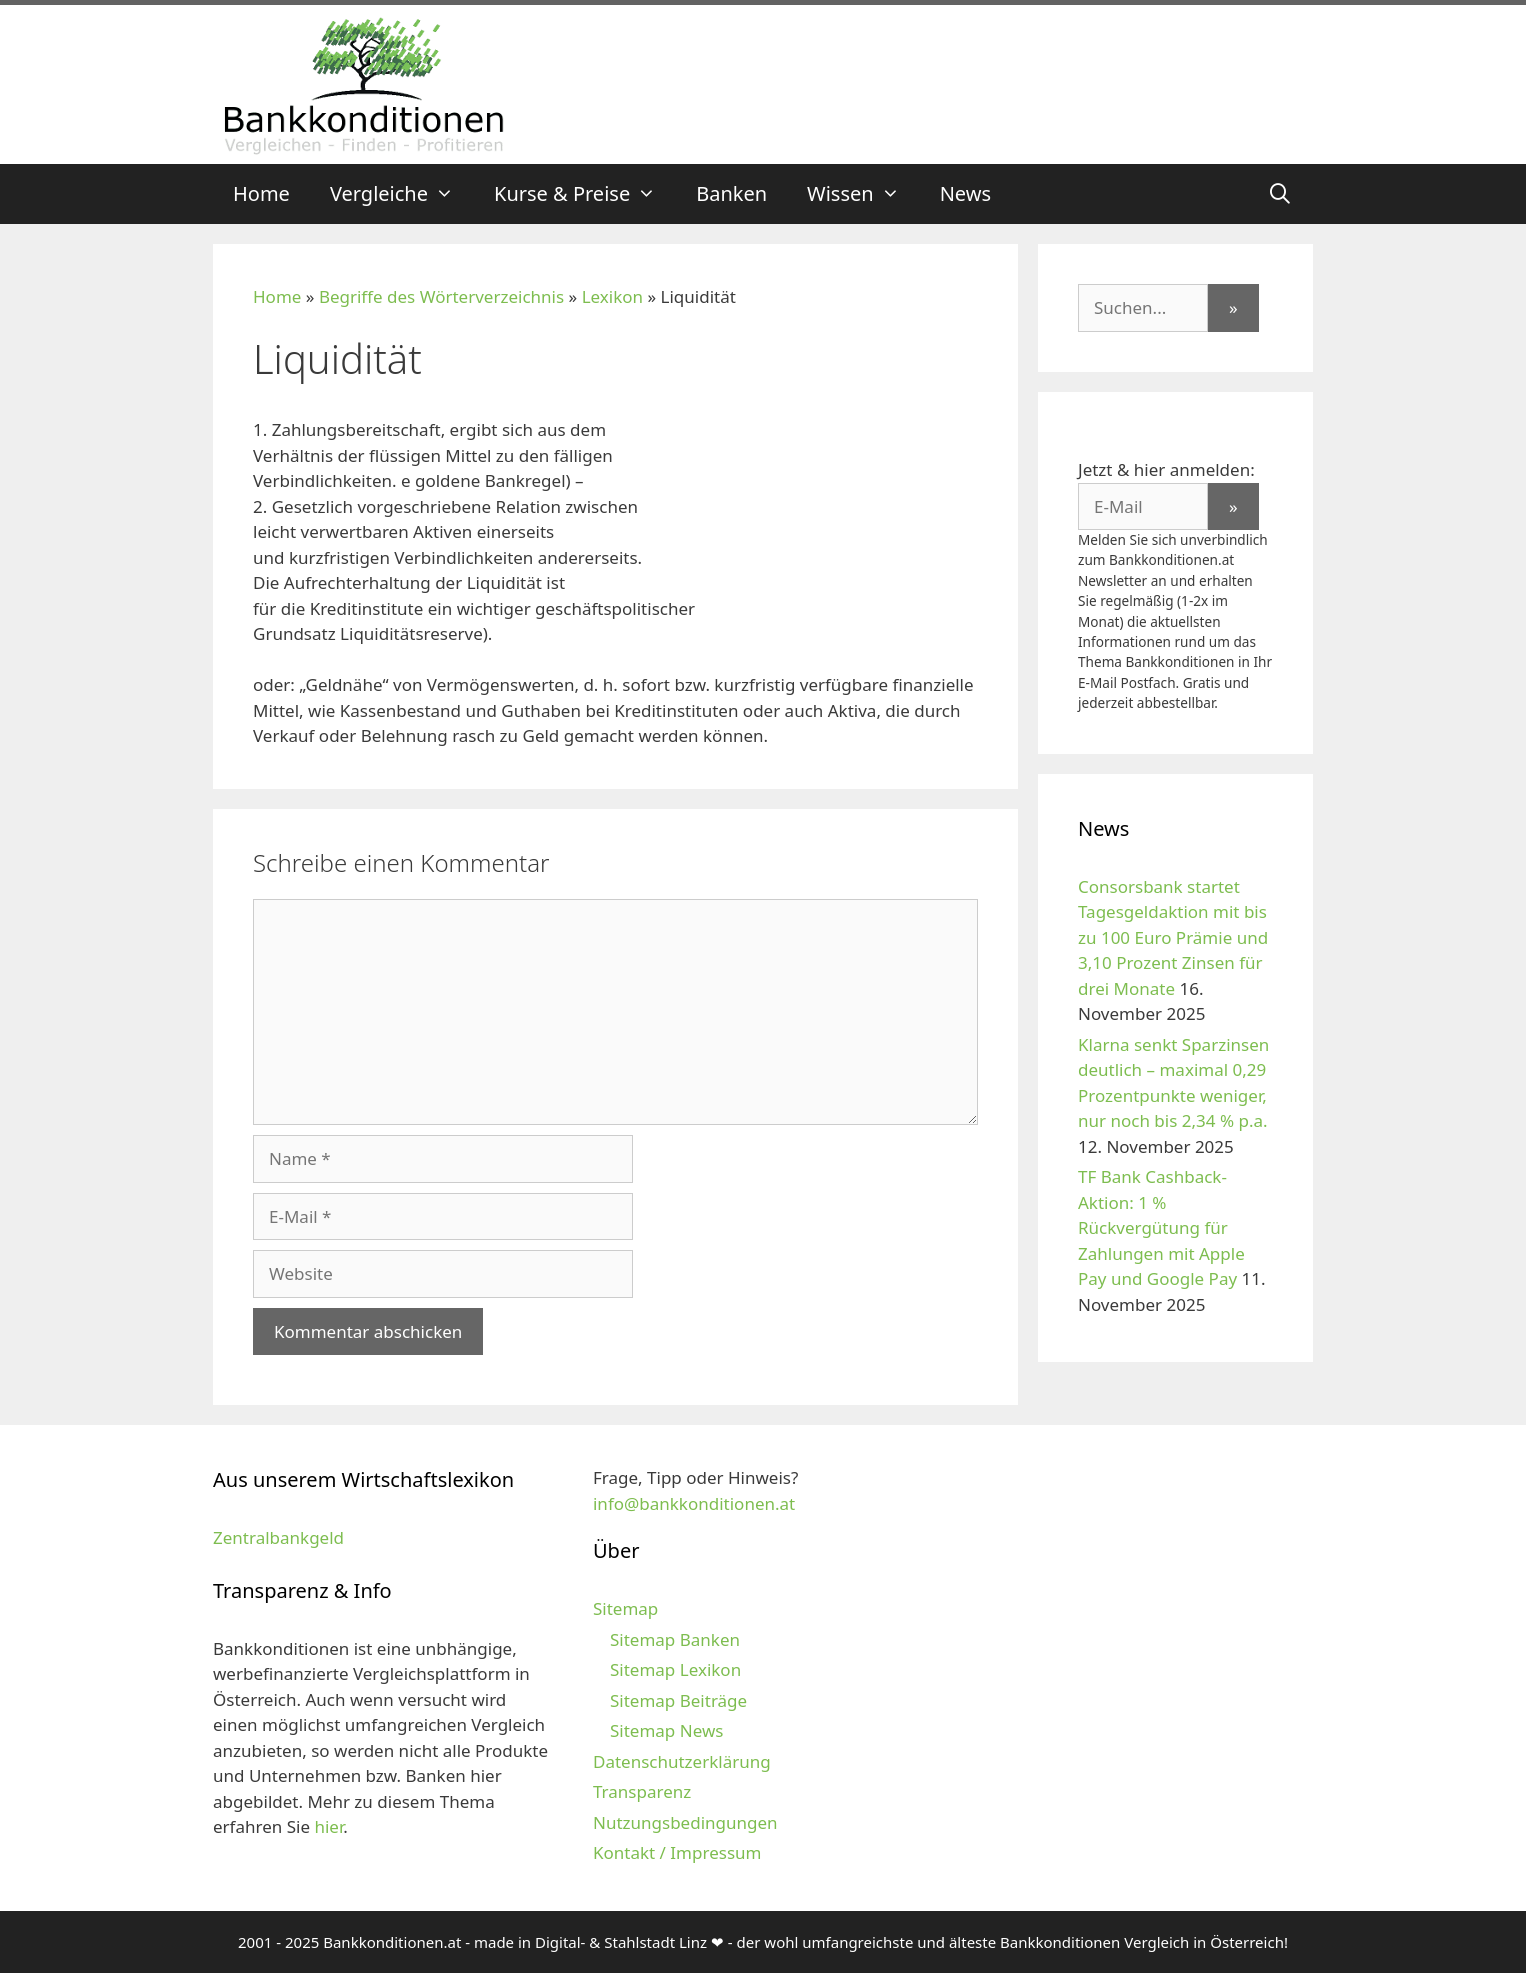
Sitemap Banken (675, 1639)
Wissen (863, 194)
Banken (731, 193)
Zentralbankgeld (278, 1537)
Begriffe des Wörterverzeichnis (441, 296)
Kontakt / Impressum (677, 1852)
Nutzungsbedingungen (685, 1822)
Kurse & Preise (585, 194)
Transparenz (642, 1791)
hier (328, 1826)
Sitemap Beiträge (678, 1700)
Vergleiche (402, 194)
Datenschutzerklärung (682, 1761)
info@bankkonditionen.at (694, 1503)
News (965, 193)
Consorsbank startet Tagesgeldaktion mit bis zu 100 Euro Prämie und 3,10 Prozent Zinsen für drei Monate (1173, 937)
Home (261, 193)
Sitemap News (666, 1730)
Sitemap (625, 1608)
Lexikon (612, 296)
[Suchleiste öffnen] (1280, 194)
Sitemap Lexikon (675, 1669)
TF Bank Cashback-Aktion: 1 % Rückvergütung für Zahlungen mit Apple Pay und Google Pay (1161, 1227)
